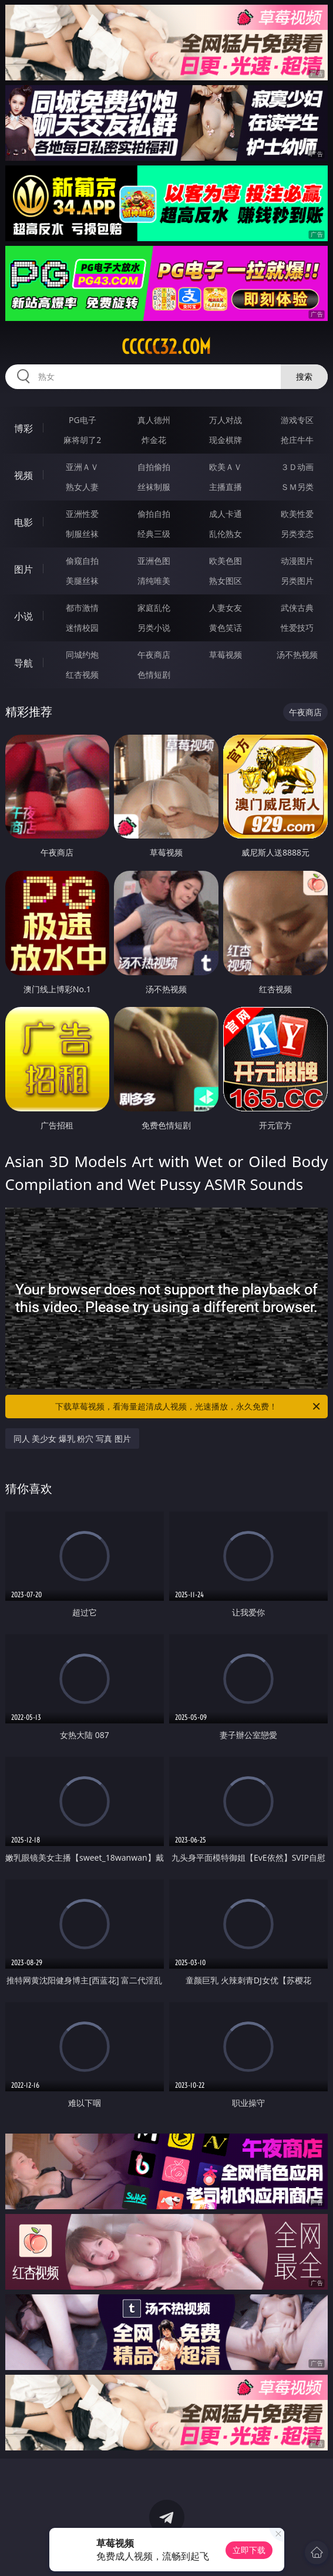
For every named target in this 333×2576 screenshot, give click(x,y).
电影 (23, 522)
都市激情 (82, 607)
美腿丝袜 (82, 580)
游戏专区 (297, 419)
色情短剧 (153, 674)
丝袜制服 (153, 486)
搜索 (304, 376)
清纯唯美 (153, 580)
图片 (23, 569)
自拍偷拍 (153, 466)
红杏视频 (82, 674)
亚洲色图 (153, 560)
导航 (23, 663)
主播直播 (225, 486)
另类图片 (297, 580)
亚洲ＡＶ (82, 466)
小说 (23, 616)
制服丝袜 (82, 533)
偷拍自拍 (153, 513)
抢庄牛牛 (297, 439)
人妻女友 (225, 607)
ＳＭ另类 (297, 486)
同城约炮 (82, 654)
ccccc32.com (166, 347)
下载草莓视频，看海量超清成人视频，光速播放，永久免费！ (188, 1406)
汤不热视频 (297, 654)
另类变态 (297, 533)
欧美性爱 (297, 513)
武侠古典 (297, 607)
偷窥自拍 (82, 560)
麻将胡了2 (82, 439)
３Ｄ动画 (297, 466)
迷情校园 (82, 627)
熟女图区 (225, 580)
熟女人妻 (82, 486)
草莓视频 (225, 654)
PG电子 (82, 419)
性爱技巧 (297, 627)
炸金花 (154, 439)
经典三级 (153, 533)
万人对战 (225, 419)
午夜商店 (153, 654)
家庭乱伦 (153, 607)
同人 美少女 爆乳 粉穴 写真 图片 (72, 1438)
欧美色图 (225, 560)
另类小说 (153, 627)
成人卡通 (225, 513)
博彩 (23, 428)
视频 (23, 475)
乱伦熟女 (225, 533)
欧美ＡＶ (225, 466)
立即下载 (249, 2549)
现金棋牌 (225, 439)
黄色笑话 (225, 627)
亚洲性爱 (82, 513)
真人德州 (153, 419)
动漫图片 (297, 560)
